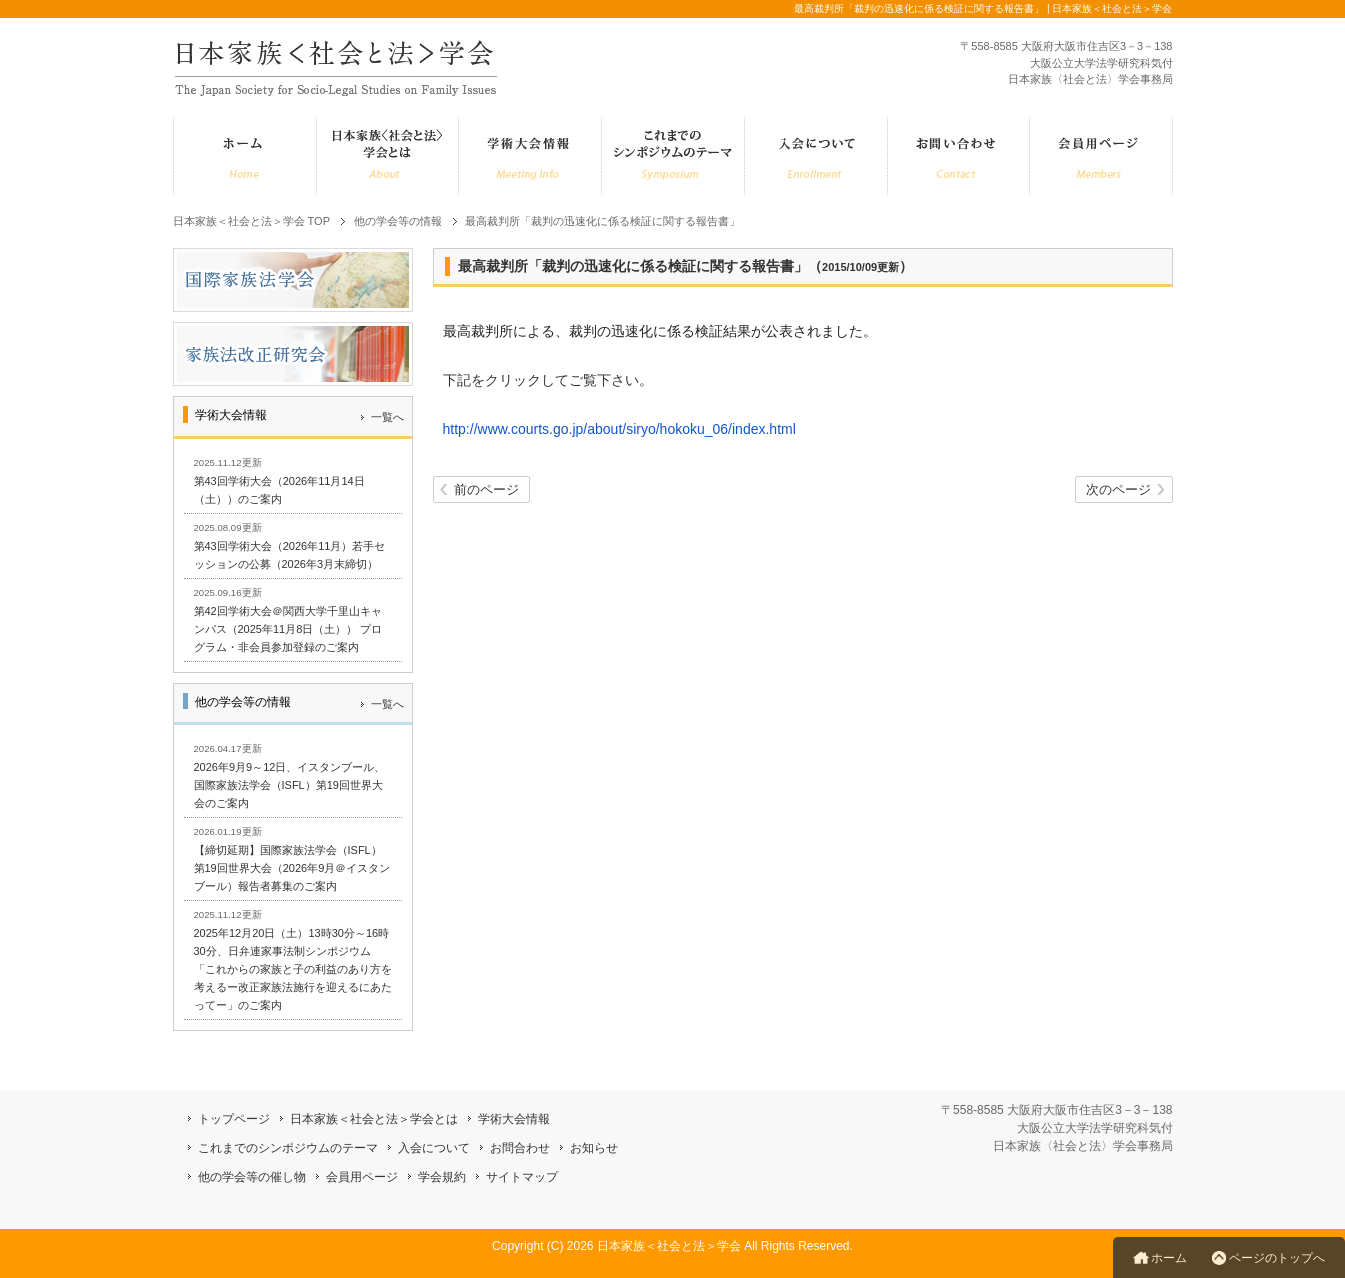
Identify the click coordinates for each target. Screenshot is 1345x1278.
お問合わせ (520, 1148)
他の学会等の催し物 (252, 1177)
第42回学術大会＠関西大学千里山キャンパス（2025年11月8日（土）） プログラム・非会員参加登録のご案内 (288, 629)
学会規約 (442, 1177)
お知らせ (594, 1148)
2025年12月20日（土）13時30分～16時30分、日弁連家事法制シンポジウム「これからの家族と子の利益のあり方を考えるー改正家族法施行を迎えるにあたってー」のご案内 (293, 969)
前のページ (486, 490)
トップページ (234, 1119)
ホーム (1169, 1258)
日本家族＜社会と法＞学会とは (374, 1119)
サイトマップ (522, 1177)
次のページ (1118, 490)
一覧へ (387, 417)
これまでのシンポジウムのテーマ (288, 1148)
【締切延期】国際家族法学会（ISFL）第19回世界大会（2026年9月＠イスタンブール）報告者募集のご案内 (292, 868)
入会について (434, 1148)
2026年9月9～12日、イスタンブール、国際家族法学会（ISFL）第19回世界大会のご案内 (290, 785)
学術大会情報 (514, 1119)
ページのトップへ (1277, 1258)
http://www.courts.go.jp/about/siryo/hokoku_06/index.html (619, 429)
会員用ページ (362, 1177)
